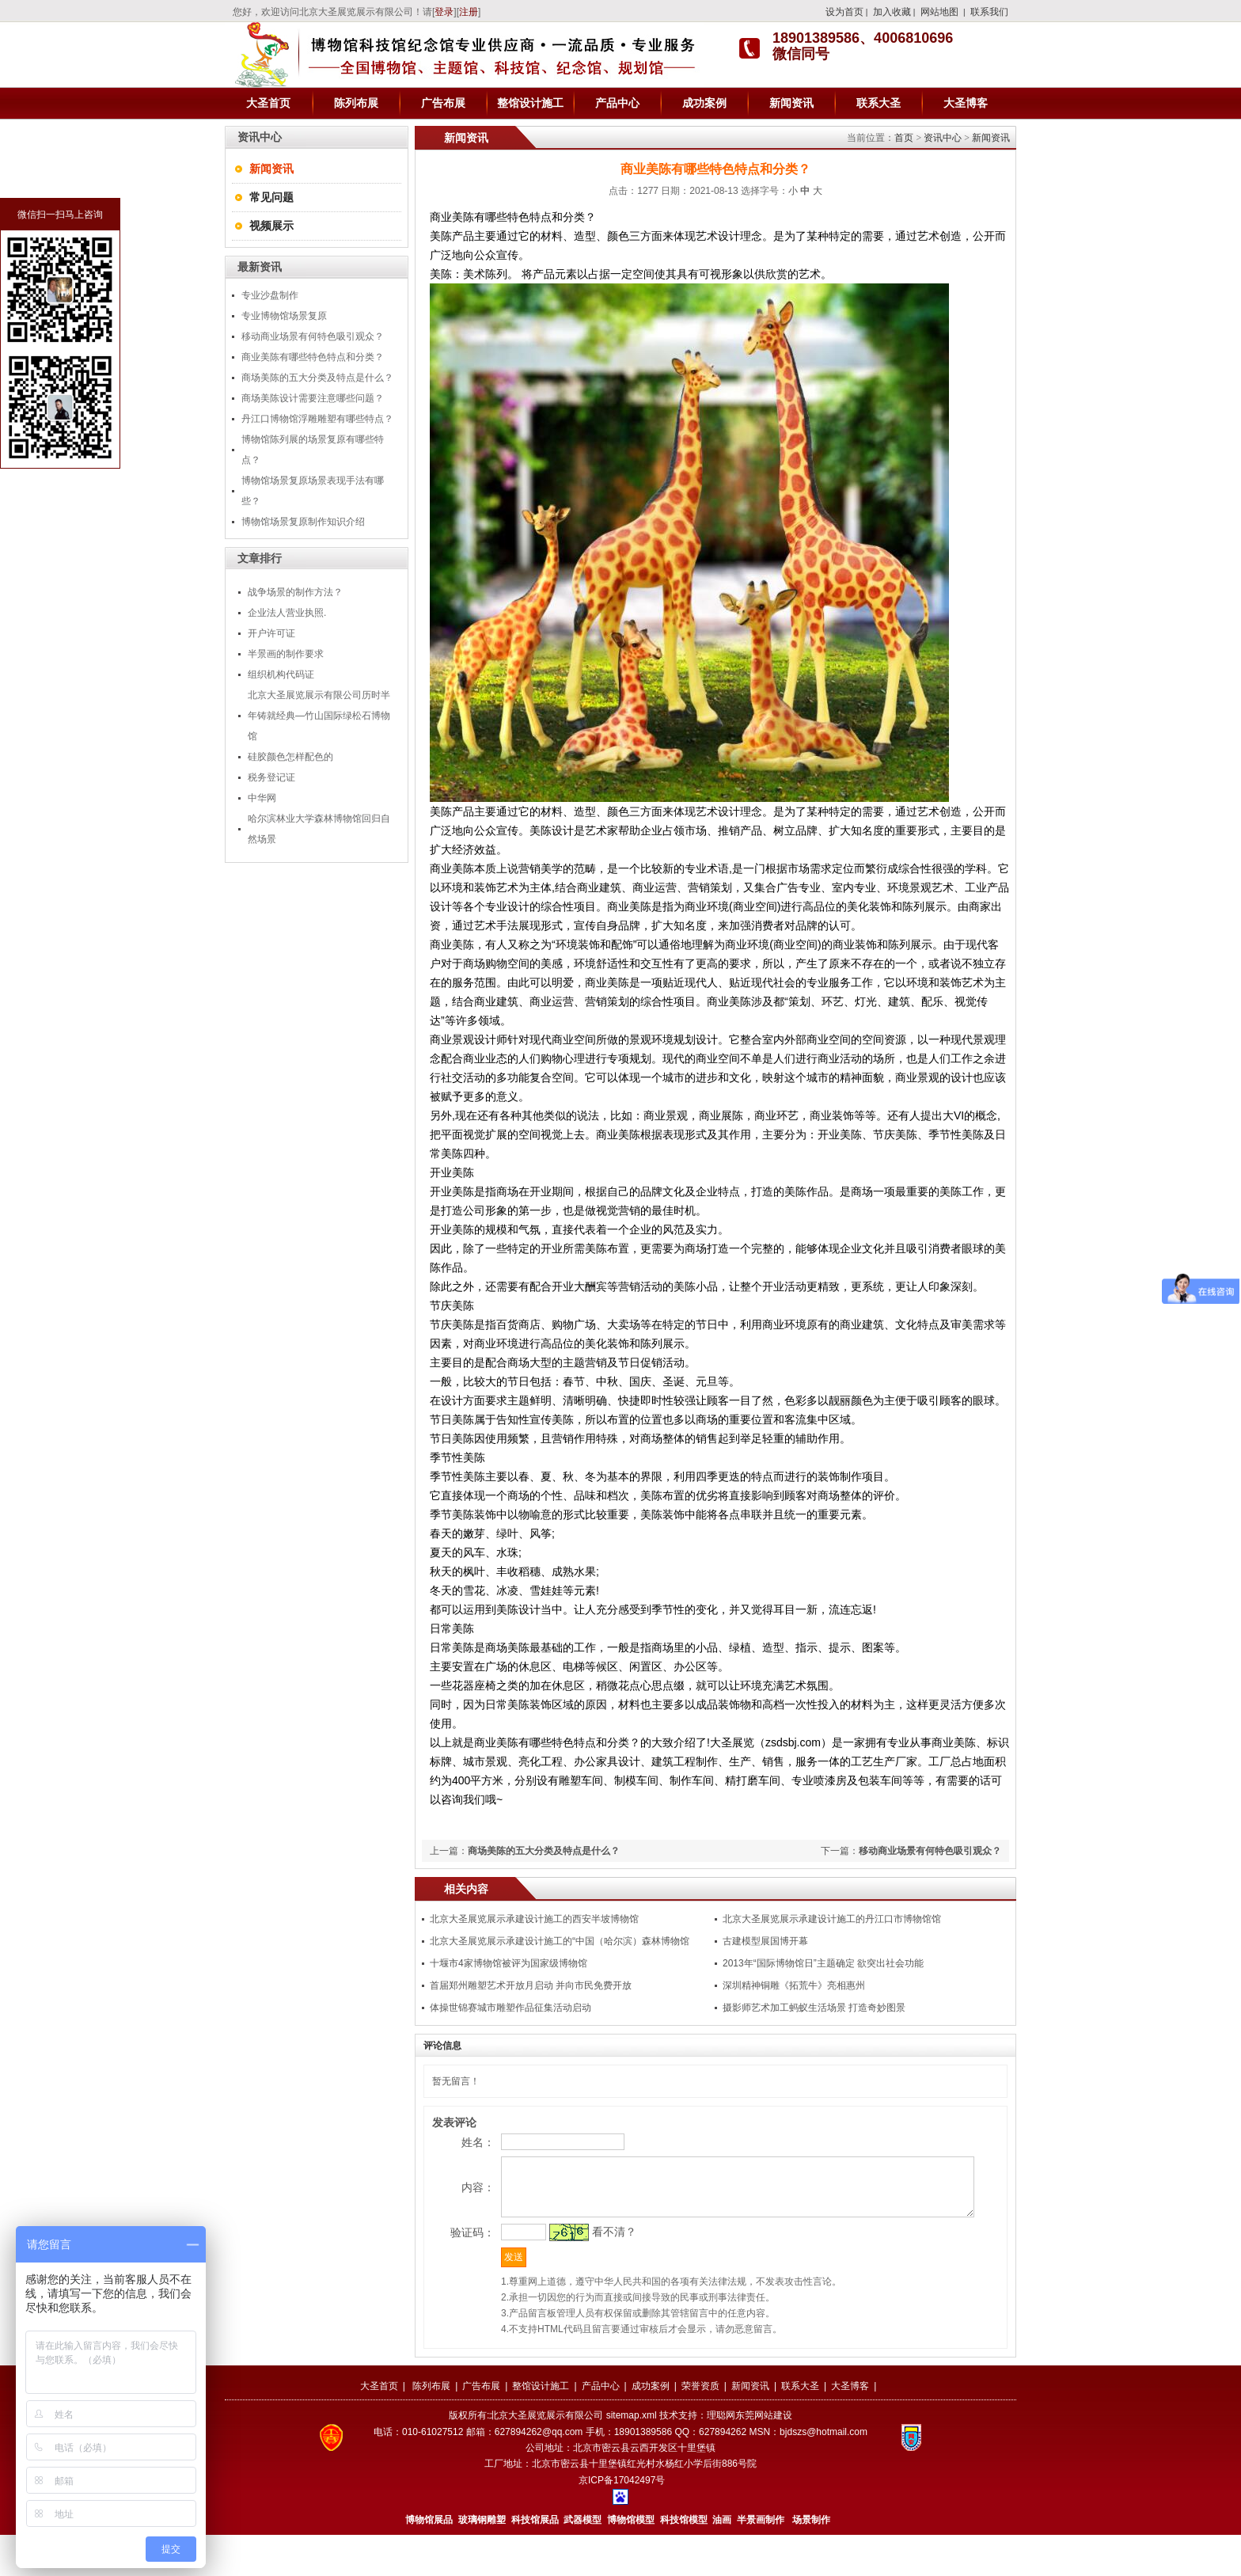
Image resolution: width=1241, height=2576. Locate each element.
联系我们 (989, 11)
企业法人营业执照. (287, 612)
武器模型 (584, 2561)
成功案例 (704, 103)
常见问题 (271, 197)
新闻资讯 (791, 103)
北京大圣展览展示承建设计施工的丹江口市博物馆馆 (832, 1918)
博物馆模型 (631, 2561)
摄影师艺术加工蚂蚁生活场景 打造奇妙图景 (814, 2007)
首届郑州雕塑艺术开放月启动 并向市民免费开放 (531, 1985)
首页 (903, 137)
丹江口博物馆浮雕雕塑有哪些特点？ (317, 418)
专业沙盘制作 (269, 295)
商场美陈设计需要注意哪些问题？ (312, 398)
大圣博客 (965, 103)
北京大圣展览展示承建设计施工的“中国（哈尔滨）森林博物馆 (559, 1941)
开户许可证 (271, 633)
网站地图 (939, 11)
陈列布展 (356, 103)
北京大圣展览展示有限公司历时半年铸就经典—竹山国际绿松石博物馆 (319, 716)
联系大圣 (878, 103)
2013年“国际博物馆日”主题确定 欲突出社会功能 (823, 1963)
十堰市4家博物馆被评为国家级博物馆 (508, 1963)
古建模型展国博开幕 (765, 1941)
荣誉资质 (700, 2427)
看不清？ (586, 2265)
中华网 (262, 798)
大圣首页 (268, 103)
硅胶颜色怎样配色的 (290, 756)
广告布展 (443, 103)
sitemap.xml (631, 2456)
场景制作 (810, 2561)
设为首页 (844, 11)
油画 (721, 2561)
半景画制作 (760, 2561)
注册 (468, 11)
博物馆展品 (429, 2561)
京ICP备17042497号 (622, 2521)
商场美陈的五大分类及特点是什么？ (317, 377)
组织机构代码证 (281, 674)
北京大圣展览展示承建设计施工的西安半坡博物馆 (534, 1918)
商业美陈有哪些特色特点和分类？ (312, 357)
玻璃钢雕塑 (482, 2561)
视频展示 (271, 225)
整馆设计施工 (530, 103)
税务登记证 (271, 777)
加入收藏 (892, 11)
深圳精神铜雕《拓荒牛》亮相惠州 (794, 1985)
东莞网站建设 (763, 2456)
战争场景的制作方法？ (295, 592)
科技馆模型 (685, 2561)
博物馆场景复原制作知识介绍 (303, 521)
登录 (444, 11)
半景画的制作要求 (286, 653)
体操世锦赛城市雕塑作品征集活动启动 (510, 2007)
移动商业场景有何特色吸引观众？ (312, 336)
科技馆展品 (535, 2561)
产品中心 (617, 103)
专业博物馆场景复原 (284, 315)
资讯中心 (943, 137)
